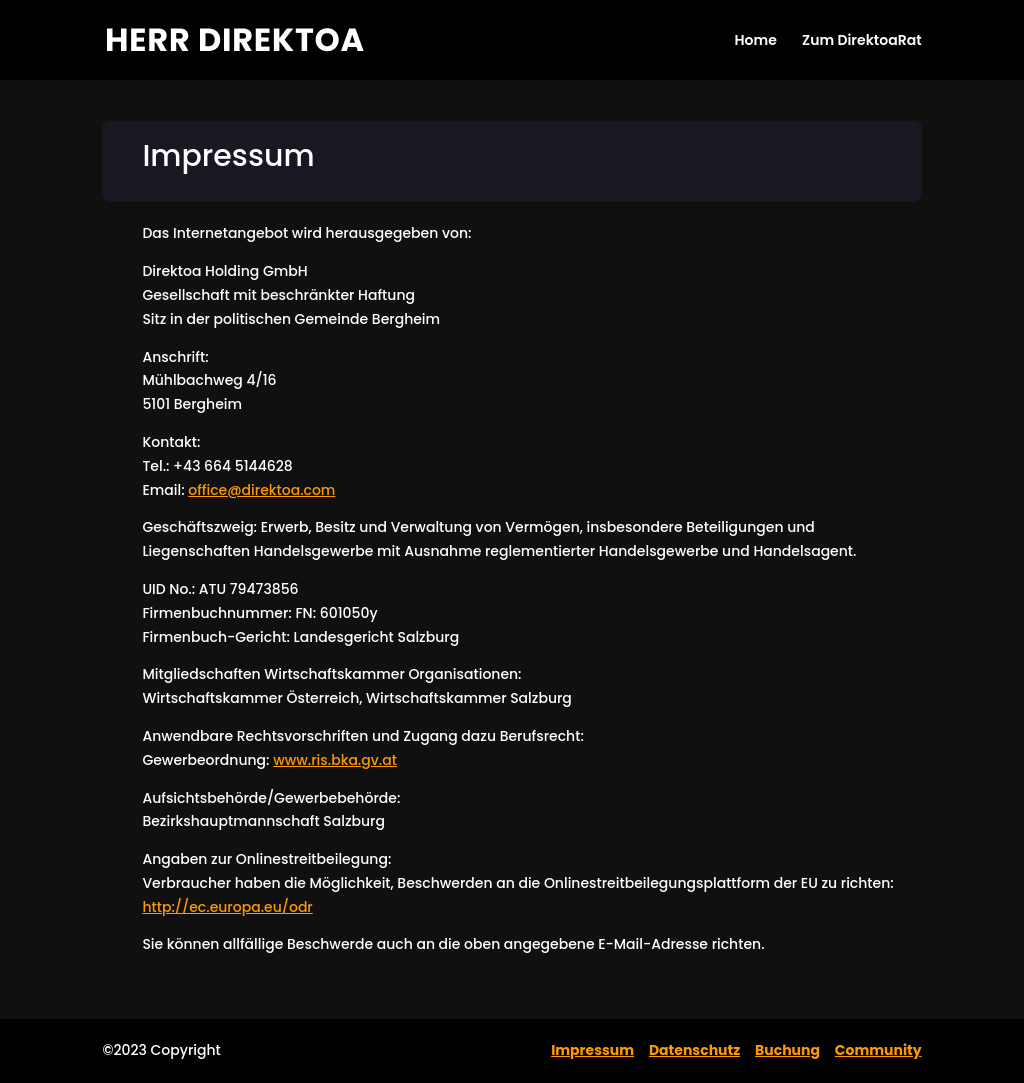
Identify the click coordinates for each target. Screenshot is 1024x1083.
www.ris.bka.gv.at (335, 760)
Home (755, 41)
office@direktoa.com (261, 490)
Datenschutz (694, 1050)
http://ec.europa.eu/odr (227, 907)
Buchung (787, 1050)
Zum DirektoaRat (861, 41)
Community (878, 1050)
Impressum (592, 1050)
